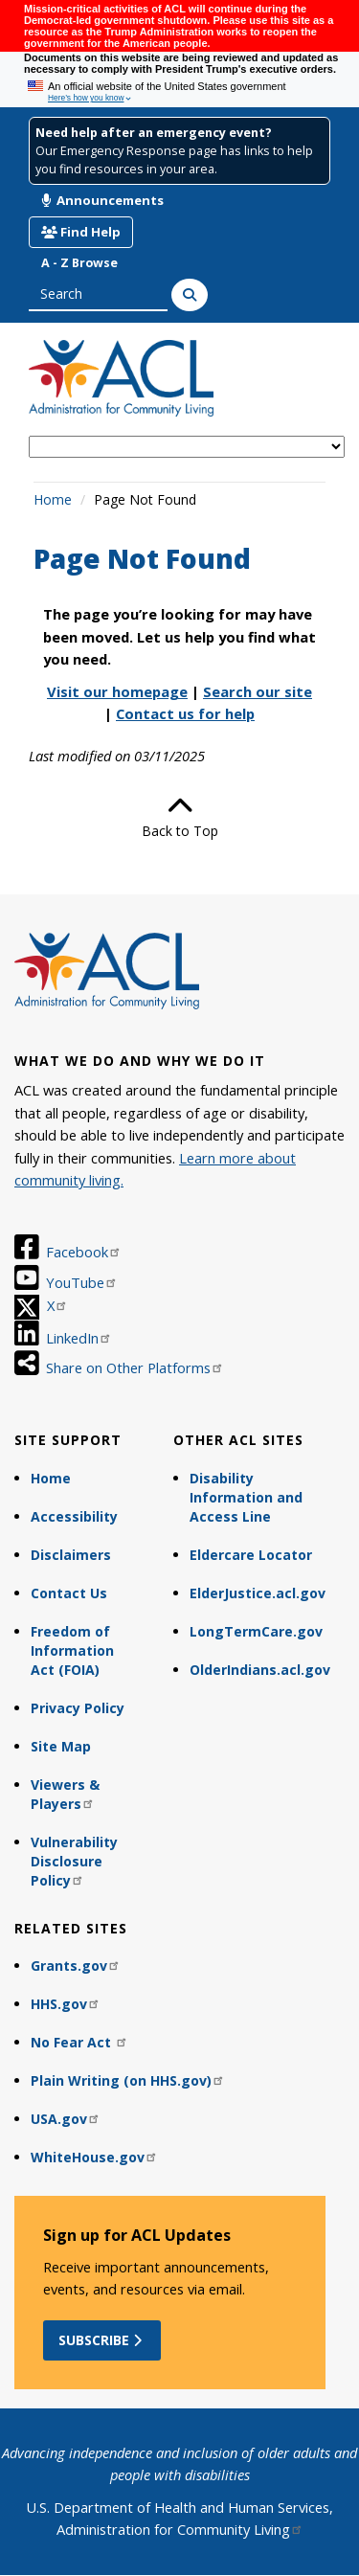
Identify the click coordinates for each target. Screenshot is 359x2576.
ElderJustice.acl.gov (257, 1593)
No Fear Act (79, 2042)
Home (53, 499)
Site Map (61, 1746)
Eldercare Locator (251, 1555)
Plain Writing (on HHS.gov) (128, 2080)
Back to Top (180, 817)
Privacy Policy (77, 1708)
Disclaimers (71, 1555)
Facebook (84, 1251)
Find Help (81, 231)
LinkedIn (79, 1337)
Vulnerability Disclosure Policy (74, 1861)
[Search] (189, 295)
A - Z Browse (79, 263)
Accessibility (74, 1516)
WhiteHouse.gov (94, 2157)
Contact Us (69, 1593)
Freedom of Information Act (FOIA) (72, 1650)
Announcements (102, 200)
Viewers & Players (65, 1794)
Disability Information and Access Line (246, 1497)
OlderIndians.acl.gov (260, 1670)
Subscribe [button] (102, 2340)
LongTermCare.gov (256, 1631)
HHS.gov (66, 2004)
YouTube (82, 1282)
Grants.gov (76, 1965)
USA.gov (66, 2119)
